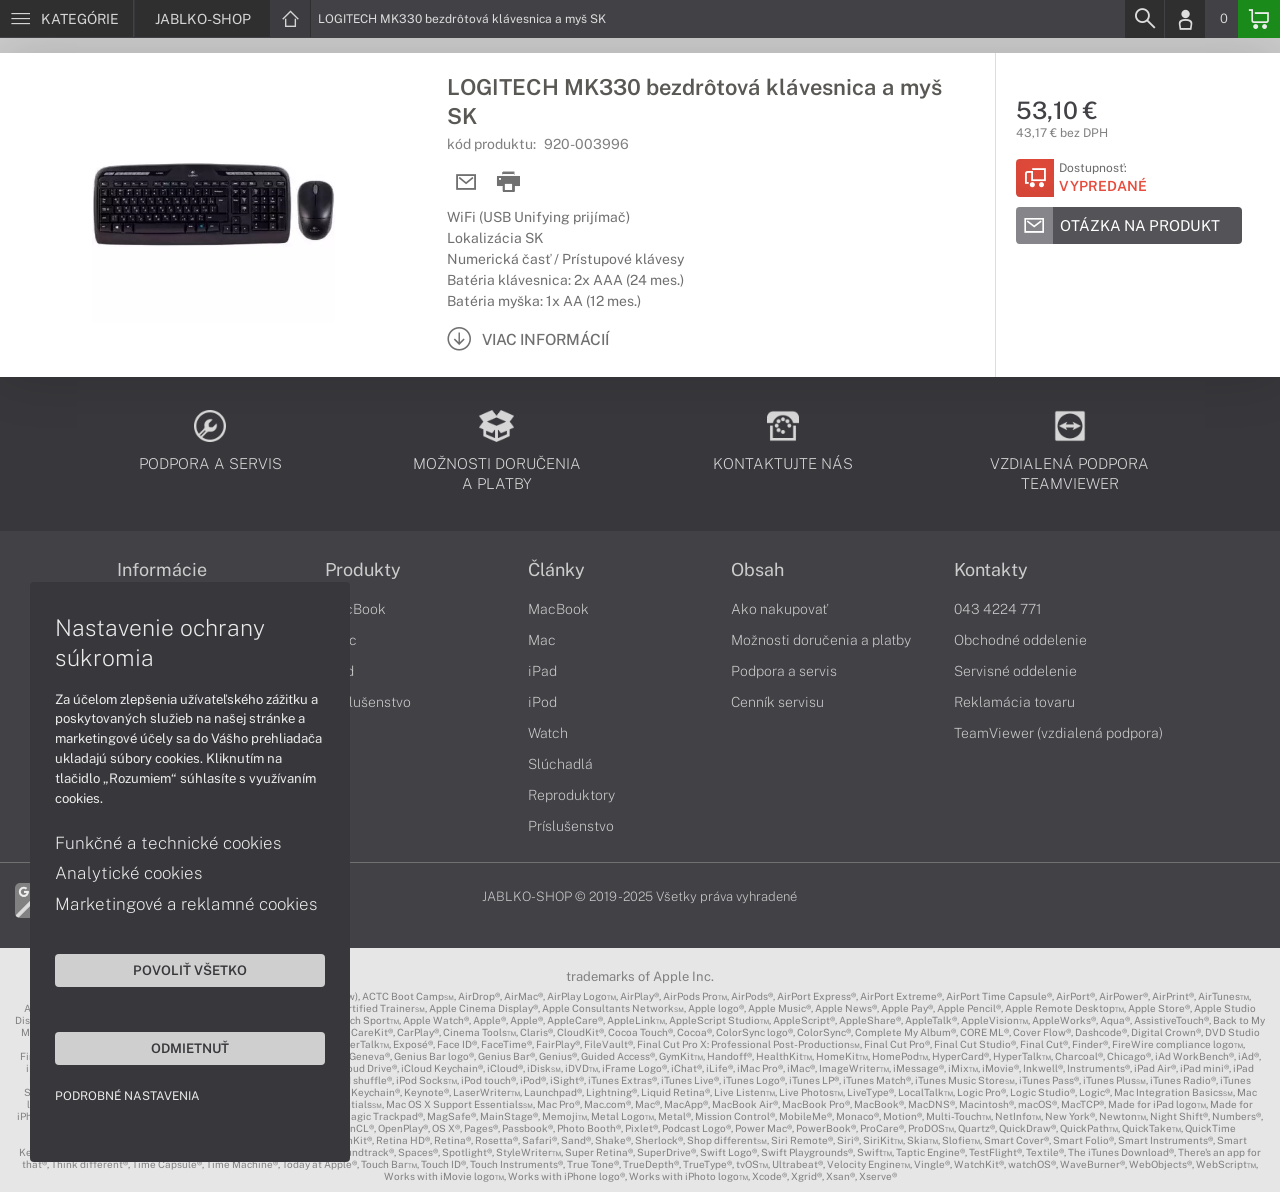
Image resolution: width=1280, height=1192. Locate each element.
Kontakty (991, 570)
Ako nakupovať (779, 609)
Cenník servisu (777, 702)
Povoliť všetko (190, 970)
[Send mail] (466, 182)
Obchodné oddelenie (1020, 640)
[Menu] (66, 19)
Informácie (162, 570)
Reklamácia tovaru (1014, 702)
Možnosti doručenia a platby (821, 640)
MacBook (355, 609)
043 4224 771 (998, 609)
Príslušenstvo (368, 702)
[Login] (1185, 19)
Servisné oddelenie (1015, 671)
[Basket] (1259, 19)
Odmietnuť (190, 1048)
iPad (542, 671)
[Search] (1144, 19)
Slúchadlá (560, 764)
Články (556, 570)
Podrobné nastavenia (127, 1096)
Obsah (757, 570)
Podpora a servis (784, 671)
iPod (542, 702)
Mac (542, 640)
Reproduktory (571, 795)
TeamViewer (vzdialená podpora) (1058, 733)
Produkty (363, 570)
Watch (548, 733)
